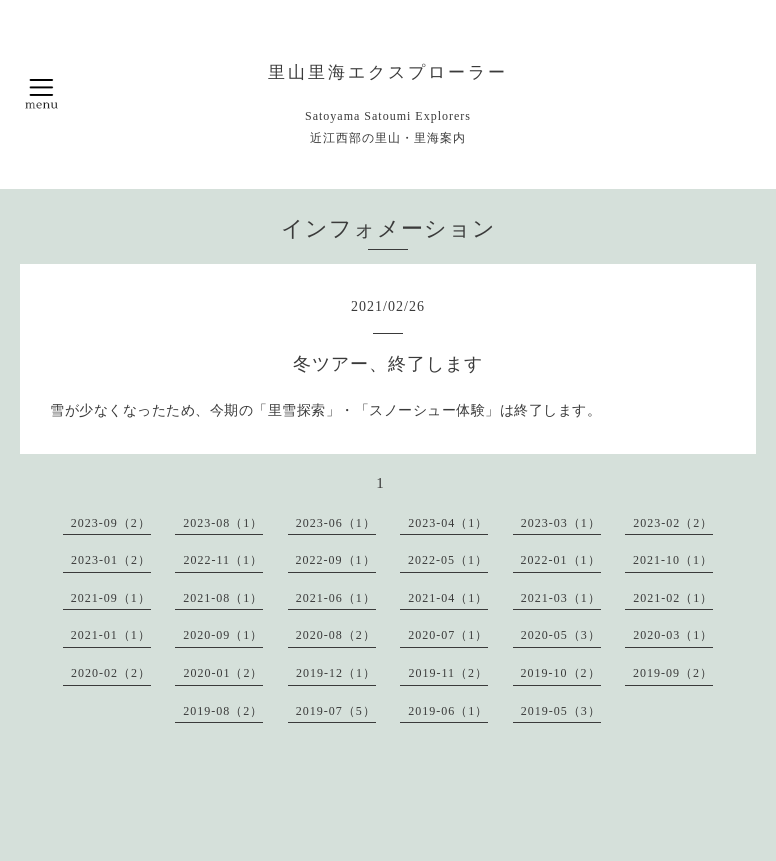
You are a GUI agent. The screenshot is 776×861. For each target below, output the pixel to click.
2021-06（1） (336, 598)
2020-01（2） (223, 673)
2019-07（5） (336, 711)
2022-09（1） (336, 560)
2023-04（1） (448, 523)
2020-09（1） (223, 635)
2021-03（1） (561, 598)
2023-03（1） (561, 523)
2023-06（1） (336, 523)
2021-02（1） (673, 598)
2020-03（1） (673, 635)
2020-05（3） (561, 635)
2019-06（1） (448, 711)
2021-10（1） (673, 560)
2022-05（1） (448, 560)
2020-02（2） (111, 673)
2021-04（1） (448, 598)
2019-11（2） (448, 673)
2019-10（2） (561, 673)
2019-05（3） (561, 711)
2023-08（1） (223, 523)
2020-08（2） (336, 635)
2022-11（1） (223, 560)
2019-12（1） (336, 673)
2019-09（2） (673, 673)
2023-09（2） (111, 523)
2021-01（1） (111, 635)
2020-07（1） (448, 635)
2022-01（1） (561, 560)
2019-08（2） (223, 711)
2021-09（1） (111, 598)
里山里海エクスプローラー (388, 72)
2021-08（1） (223, 598)
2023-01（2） (111, 560)
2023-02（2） (673, 523)
